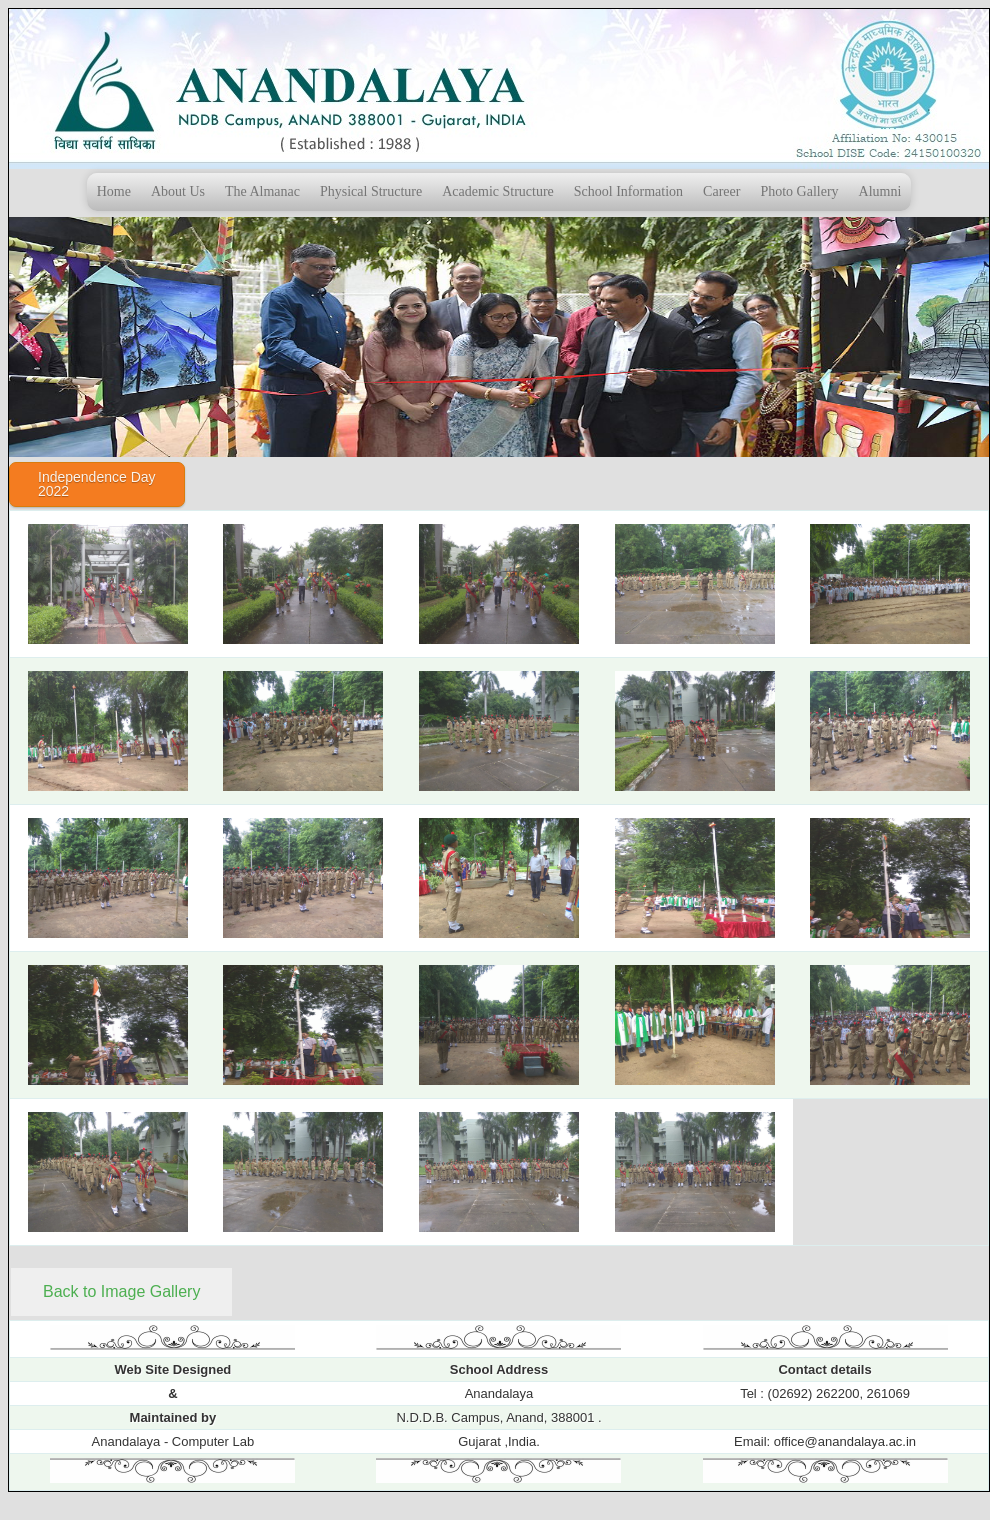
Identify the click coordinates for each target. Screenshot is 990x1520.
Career (721, 191)
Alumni (880, 191)
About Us (178, 191)
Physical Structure (371, 191)
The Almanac (262, 191)
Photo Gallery (799, 191)
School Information (628, 191)
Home (114, 191)
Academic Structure (498, 191)
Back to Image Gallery (121, 1291)
